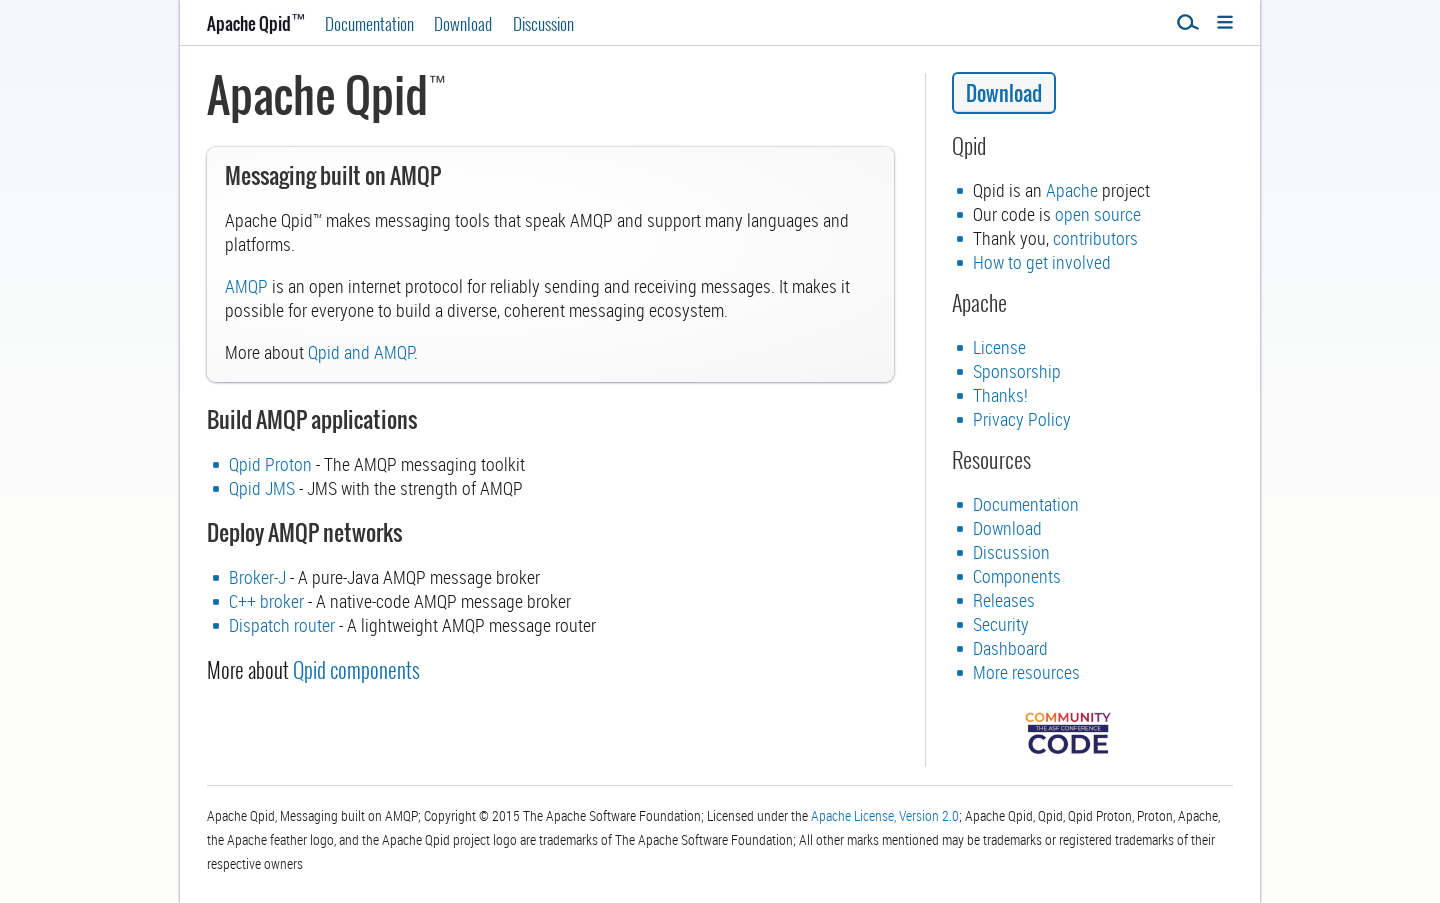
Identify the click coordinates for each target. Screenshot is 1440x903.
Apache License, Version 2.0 (885, 815)
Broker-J (257, 577)
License (999, 347)
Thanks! (1000, 395)
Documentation (369, 23)
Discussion (543, 23)
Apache (1072, 190)
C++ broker (266, 601)
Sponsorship (1017, 371)
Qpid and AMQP (361, 352)
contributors (1095, 238)
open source (1098, 214)
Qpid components (356, 669)
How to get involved (1042, 262)
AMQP (246, 286)
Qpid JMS (262, 488)
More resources (1026, 672)
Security (1001, 624)
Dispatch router (282, 625)
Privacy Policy (1022, 419)
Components (1017, 576)
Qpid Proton (270, 464)
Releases (1004, 600)
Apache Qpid (256, 23)
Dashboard (1010, 648)
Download (463, 23)
